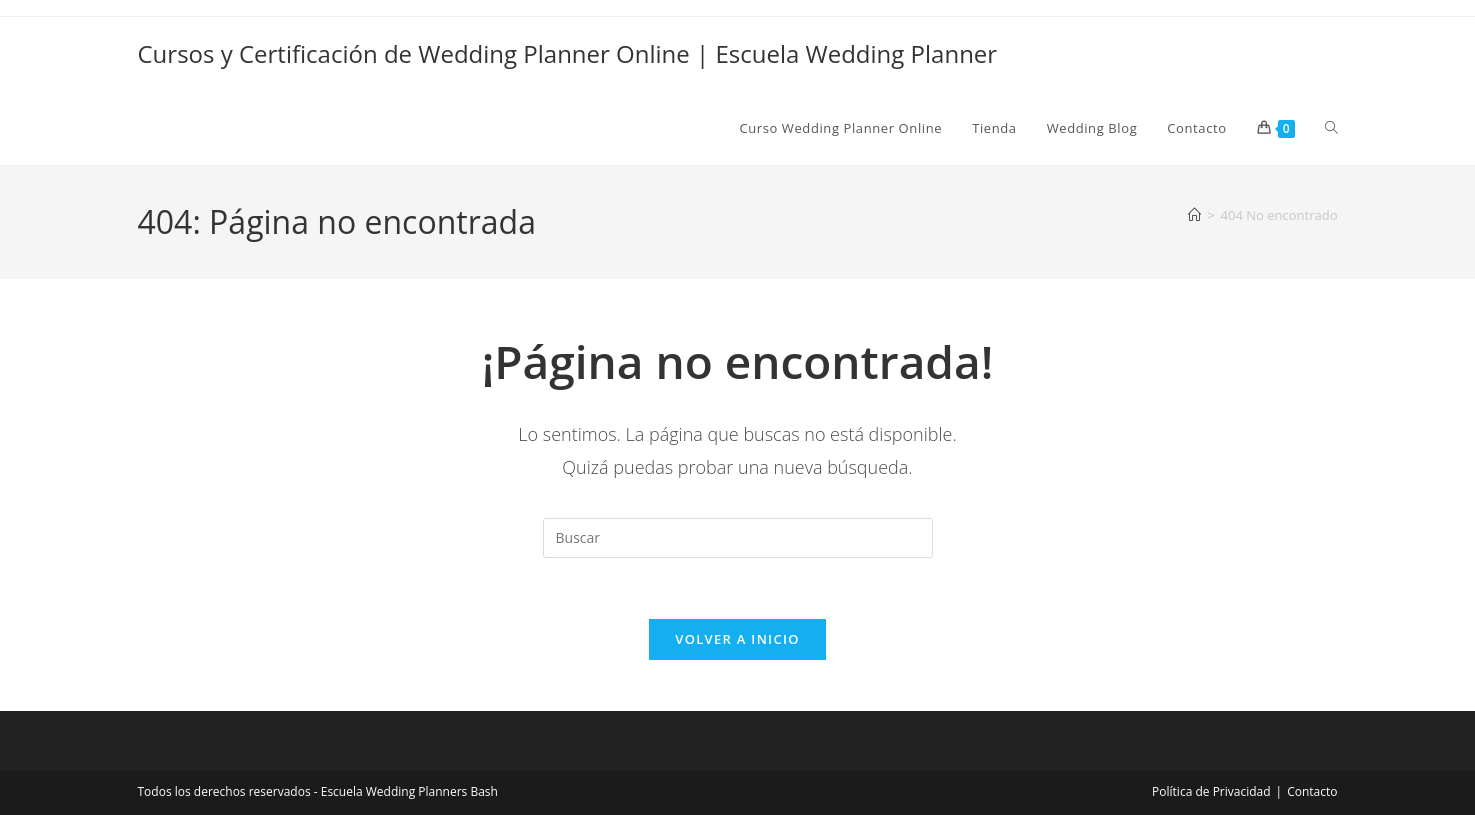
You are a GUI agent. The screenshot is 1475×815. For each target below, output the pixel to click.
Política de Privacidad (1211, 791)
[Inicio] (1194, 215)
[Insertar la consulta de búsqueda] (738, 538)
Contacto (1312, 791)
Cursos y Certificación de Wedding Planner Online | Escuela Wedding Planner (568, 53)
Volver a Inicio (737, 639)
